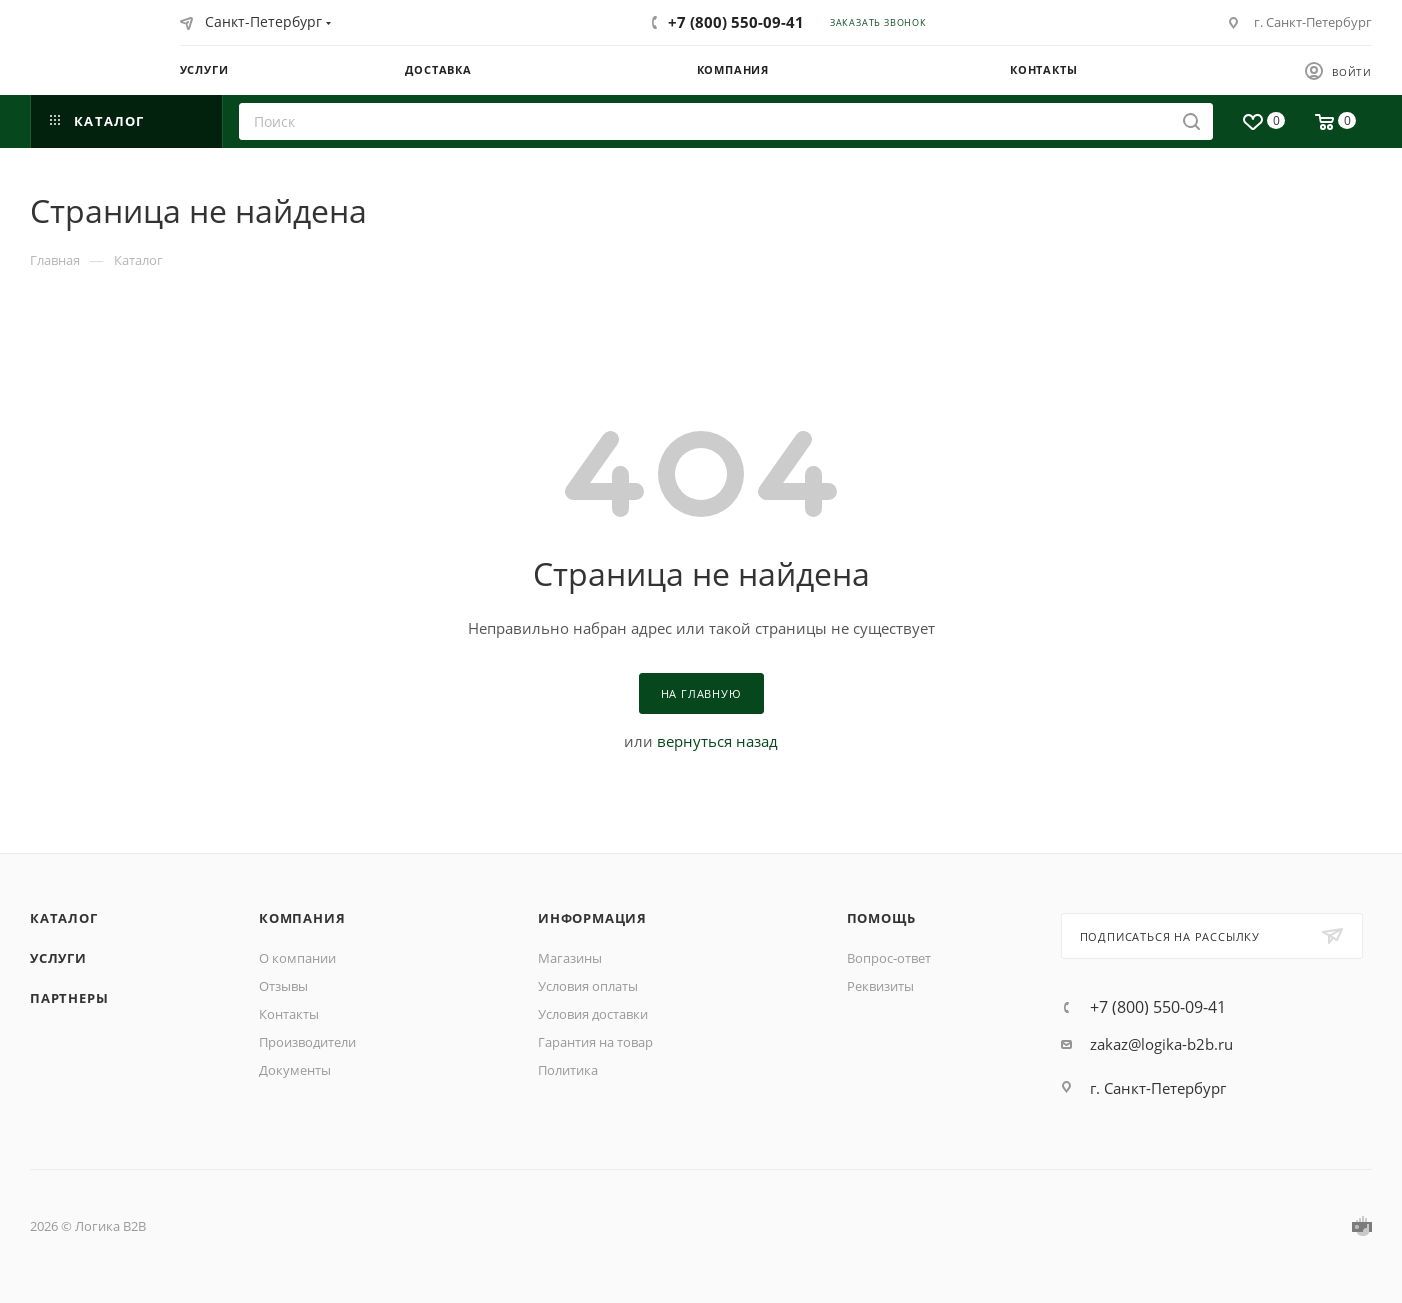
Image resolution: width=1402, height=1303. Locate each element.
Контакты (289, 1014)
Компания (302, 918)
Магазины (570, 958)
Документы (295, 1070)
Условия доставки (593, 1014)
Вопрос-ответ (889, 958)
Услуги (58, 958)
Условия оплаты (588, 986)
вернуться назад (717, 741)
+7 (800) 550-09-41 (736, 22)
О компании (297, 958)
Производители (307, 1042)
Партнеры (69, 998)
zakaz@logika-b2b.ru (1161, 1044)
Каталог (64, 918)
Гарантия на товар (595, 1042)
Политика (568, 1070)
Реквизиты (880, 986)
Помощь (881, 918)
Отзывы (283, 986)
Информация (592, 918)
